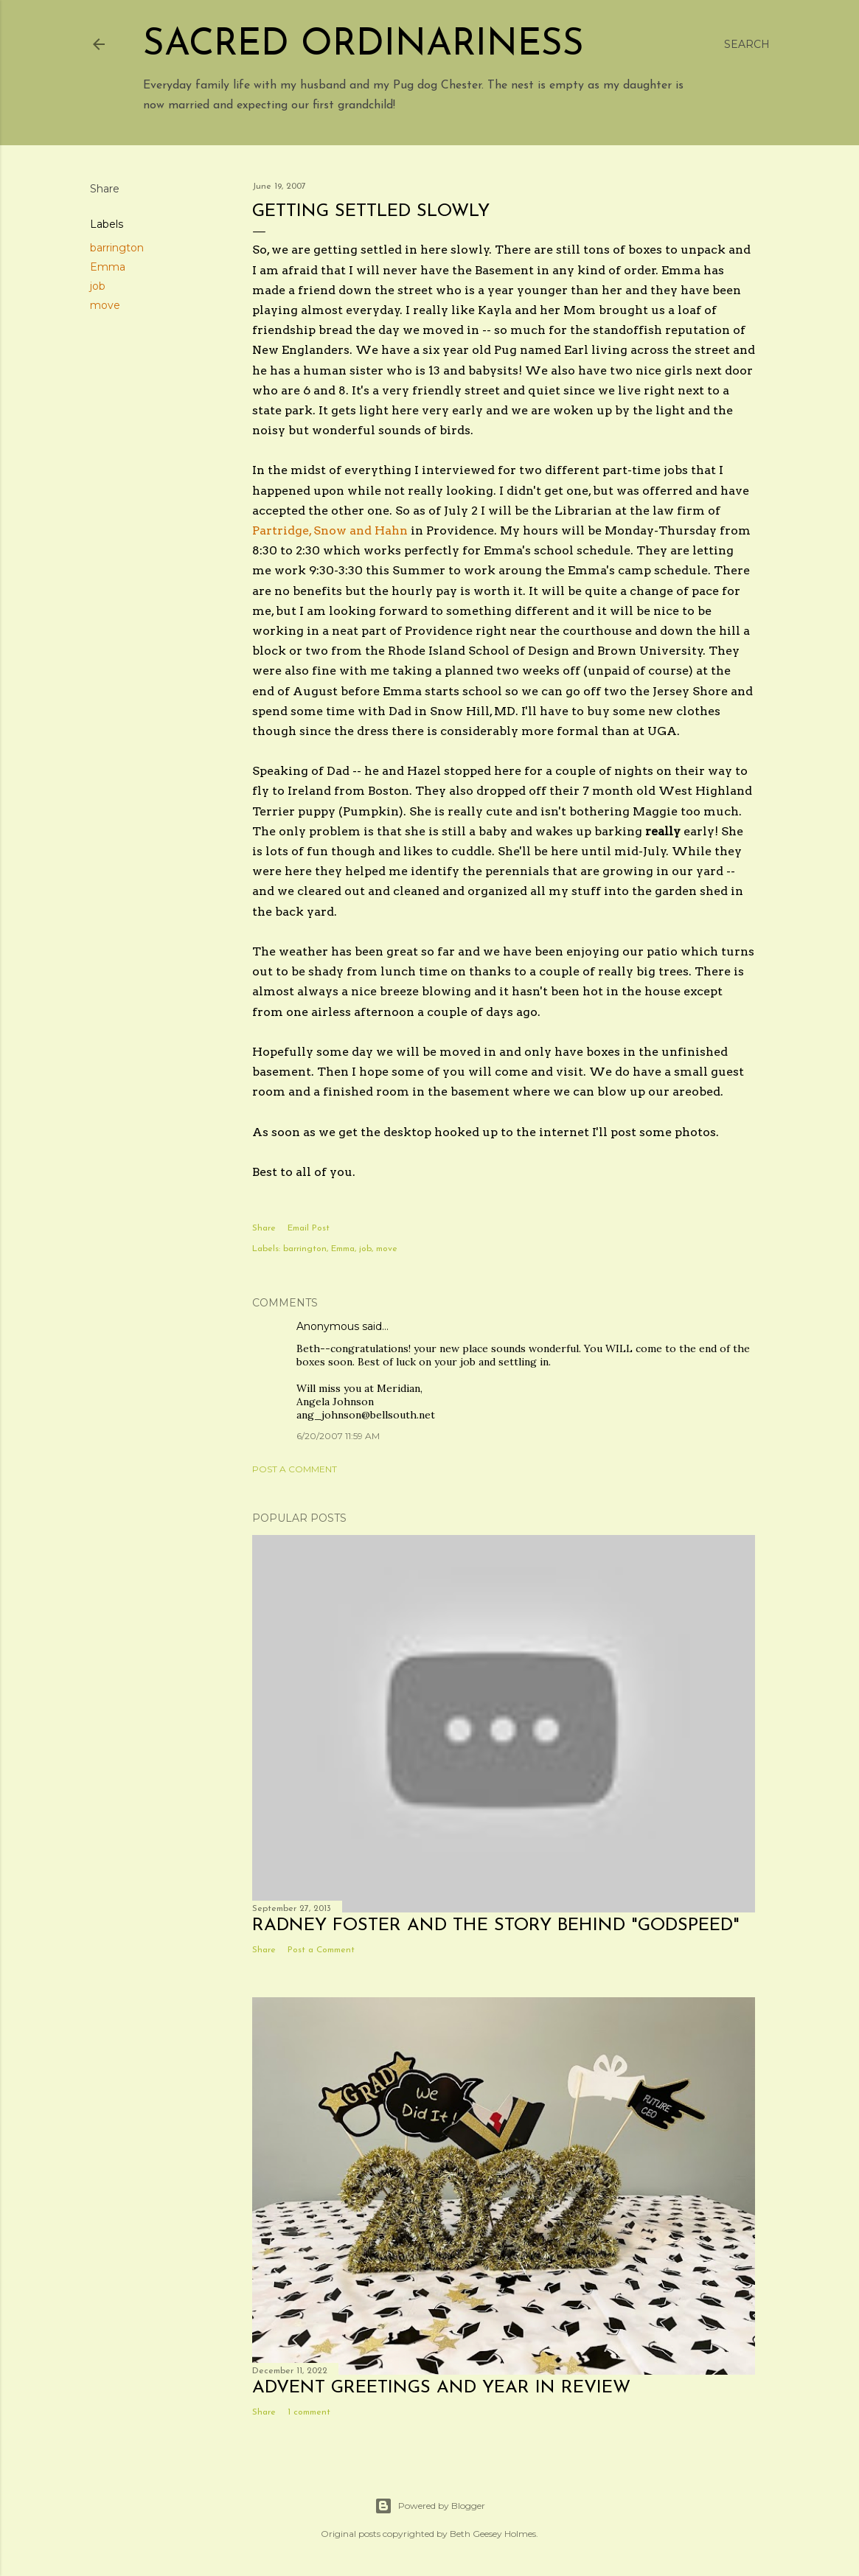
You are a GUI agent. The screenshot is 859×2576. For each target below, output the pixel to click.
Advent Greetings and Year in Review (441, 2388)
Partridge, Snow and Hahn (331, 530)
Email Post (309, 1228)
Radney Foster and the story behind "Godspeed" (496, 1926)
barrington (117, 247)
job (97, 286)
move (105, 305)
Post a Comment (294, 1469)
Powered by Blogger (430, 2506)
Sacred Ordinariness (363, 45)
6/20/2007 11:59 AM (338, 1435)
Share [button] (104, 188)
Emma (107, 267)
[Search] (747, 44)
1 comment (309, 2412)
